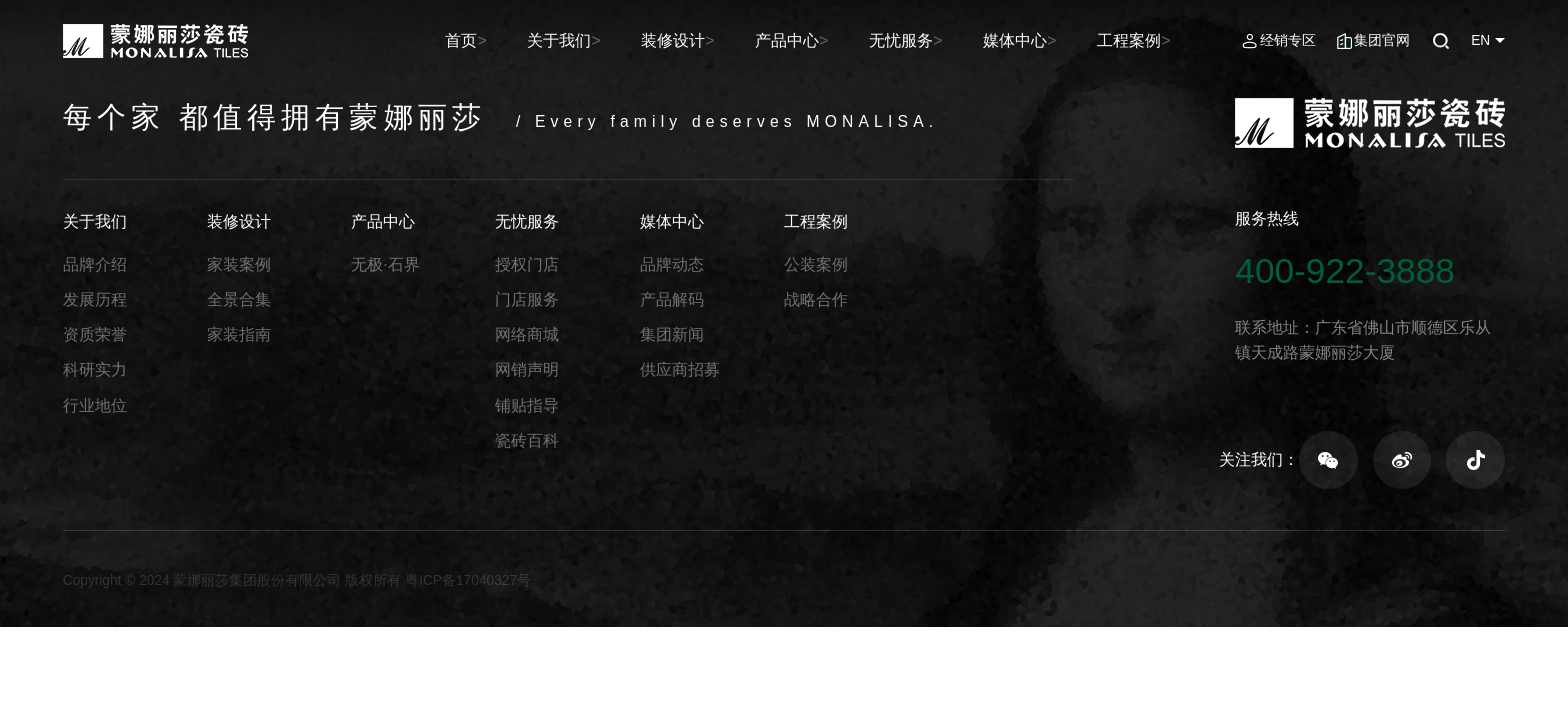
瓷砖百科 (527, 440)
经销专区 (1288, 40)
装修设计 (719, 40)
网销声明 (527, 369)
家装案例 (239, 264)
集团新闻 (672, 334)
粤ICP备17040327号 (468, 580)
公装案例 (816, 264)
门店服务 (527, 299)
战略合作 (816, 299)
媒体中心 (1033, 40)
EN (1480, 40)
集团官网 (1382, 40)
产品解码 (672, 299)
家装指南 (239, 334)
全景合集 (239, 299)
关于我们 (614, 40)
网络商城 (527, 334)
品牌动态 (672, 264)
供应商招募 (680, 369)
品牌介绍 (95, 264)
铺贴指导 (527, 405)
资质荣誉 (95, 334)
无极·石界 (385, 264)
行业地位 (95, 405)
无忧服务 (929, 40)
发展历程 (95, 299)
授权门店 (527, 264)
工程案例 (1138, 40)
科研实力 (95, 369)
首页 (525, 40)
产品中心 (824, 40)
